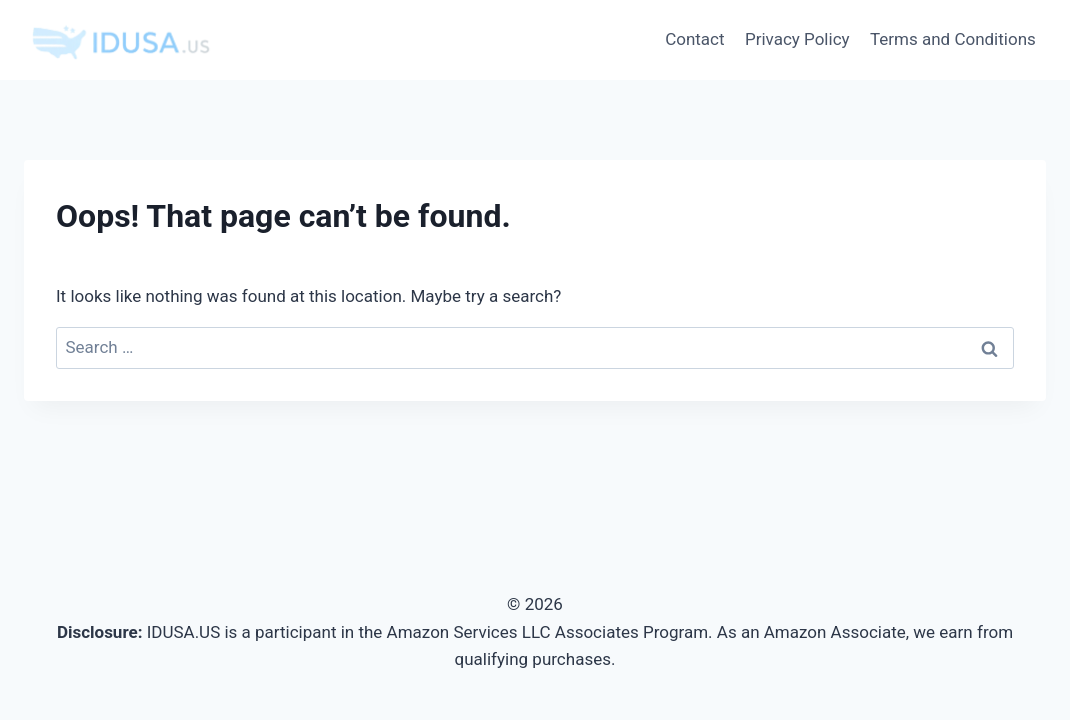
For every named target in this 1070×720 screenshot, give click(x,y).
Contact (694, 39)
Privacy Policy (797, 39)
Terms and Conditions (953, 39)
